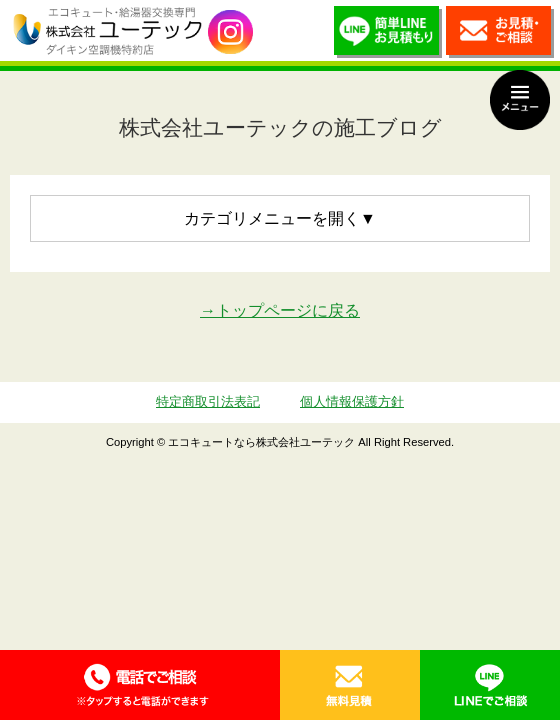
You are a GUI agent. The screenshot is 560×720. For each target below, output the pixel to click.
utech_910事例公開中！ (230, 32)
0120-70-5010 (140, 685)
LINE (490, 685)
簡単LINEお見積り (388, 35)
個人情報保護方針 (352, 401)
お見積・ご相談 (500, 35)
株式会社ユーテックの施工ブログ (280, 127)
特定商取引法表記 (208, 401)
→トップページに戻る (280, 310)
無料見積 (350, 685)
